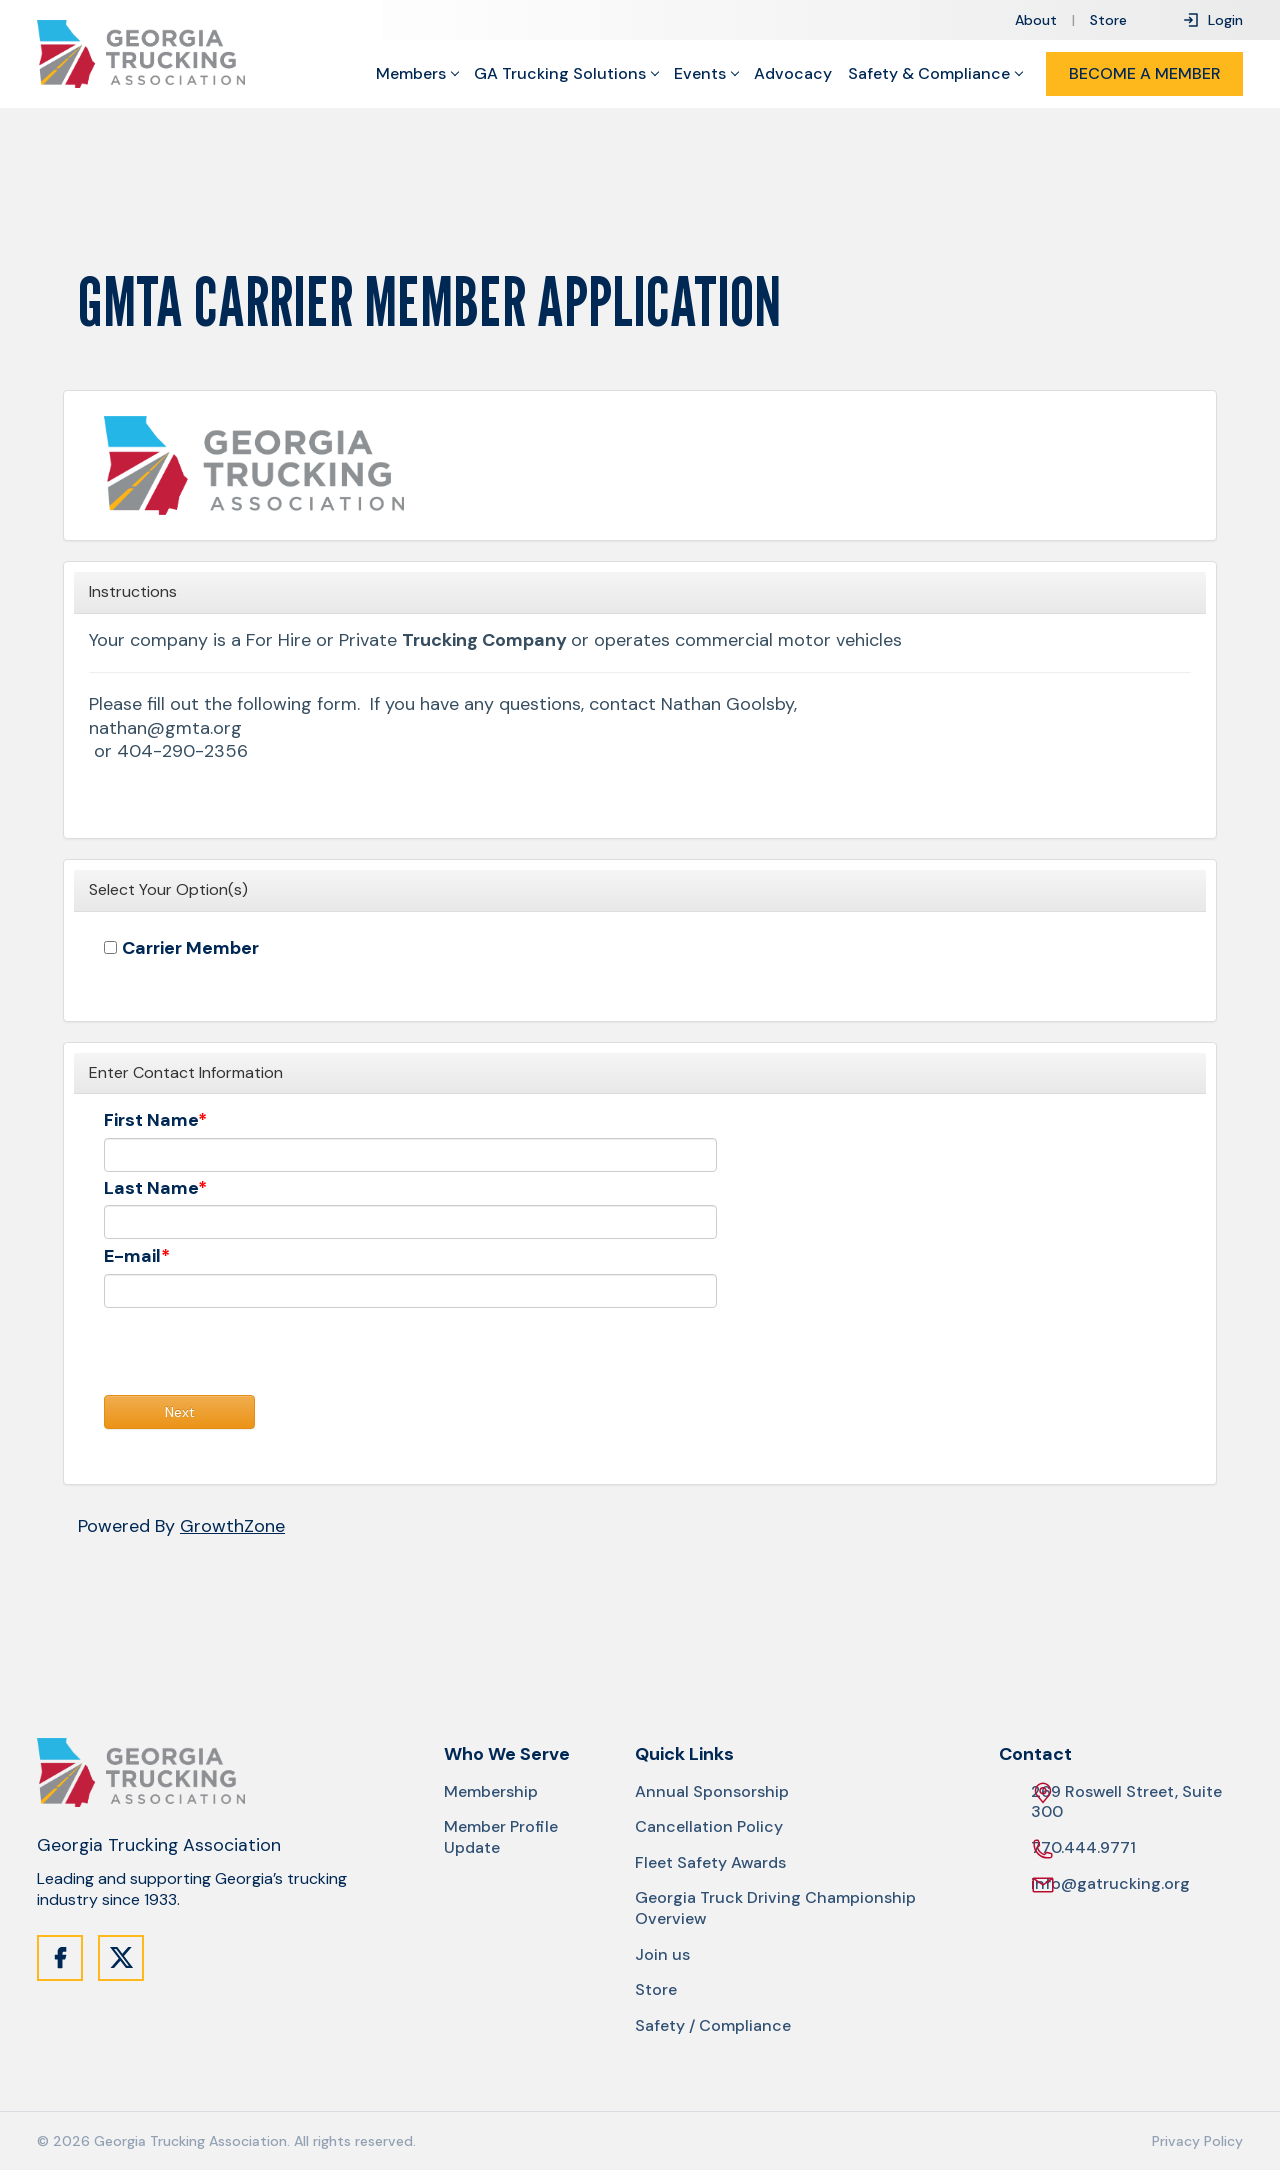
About (1036, 20)
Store (1108, 20)
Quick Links (684, 1754)
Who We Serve (507, 1754)
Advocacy (793, 74)
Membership (491, 1792)
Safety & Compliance (929, 74)
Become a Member (1145, 73)
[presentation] (256, 1356)
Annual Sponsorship (712, 1792)
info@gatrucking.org (1110, 1884)
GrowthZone (232, 1526)
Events (700, 74)
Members (411, 74)
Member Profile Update (501, 1837)
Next (180, 1412)
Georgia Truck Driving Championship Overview (775, 1908)
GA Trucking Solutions (560, 74)
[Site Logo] (141, 54)
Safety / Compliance (713, 2026)
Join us (662, 1955)
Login (1212, 20)
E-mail (132, 1256)
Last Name (151, 1188)
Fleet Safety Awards (710, 1863)
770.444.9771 (1083, 1848)
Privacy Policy (1197, 2141)
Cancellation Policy (709, 1827)
